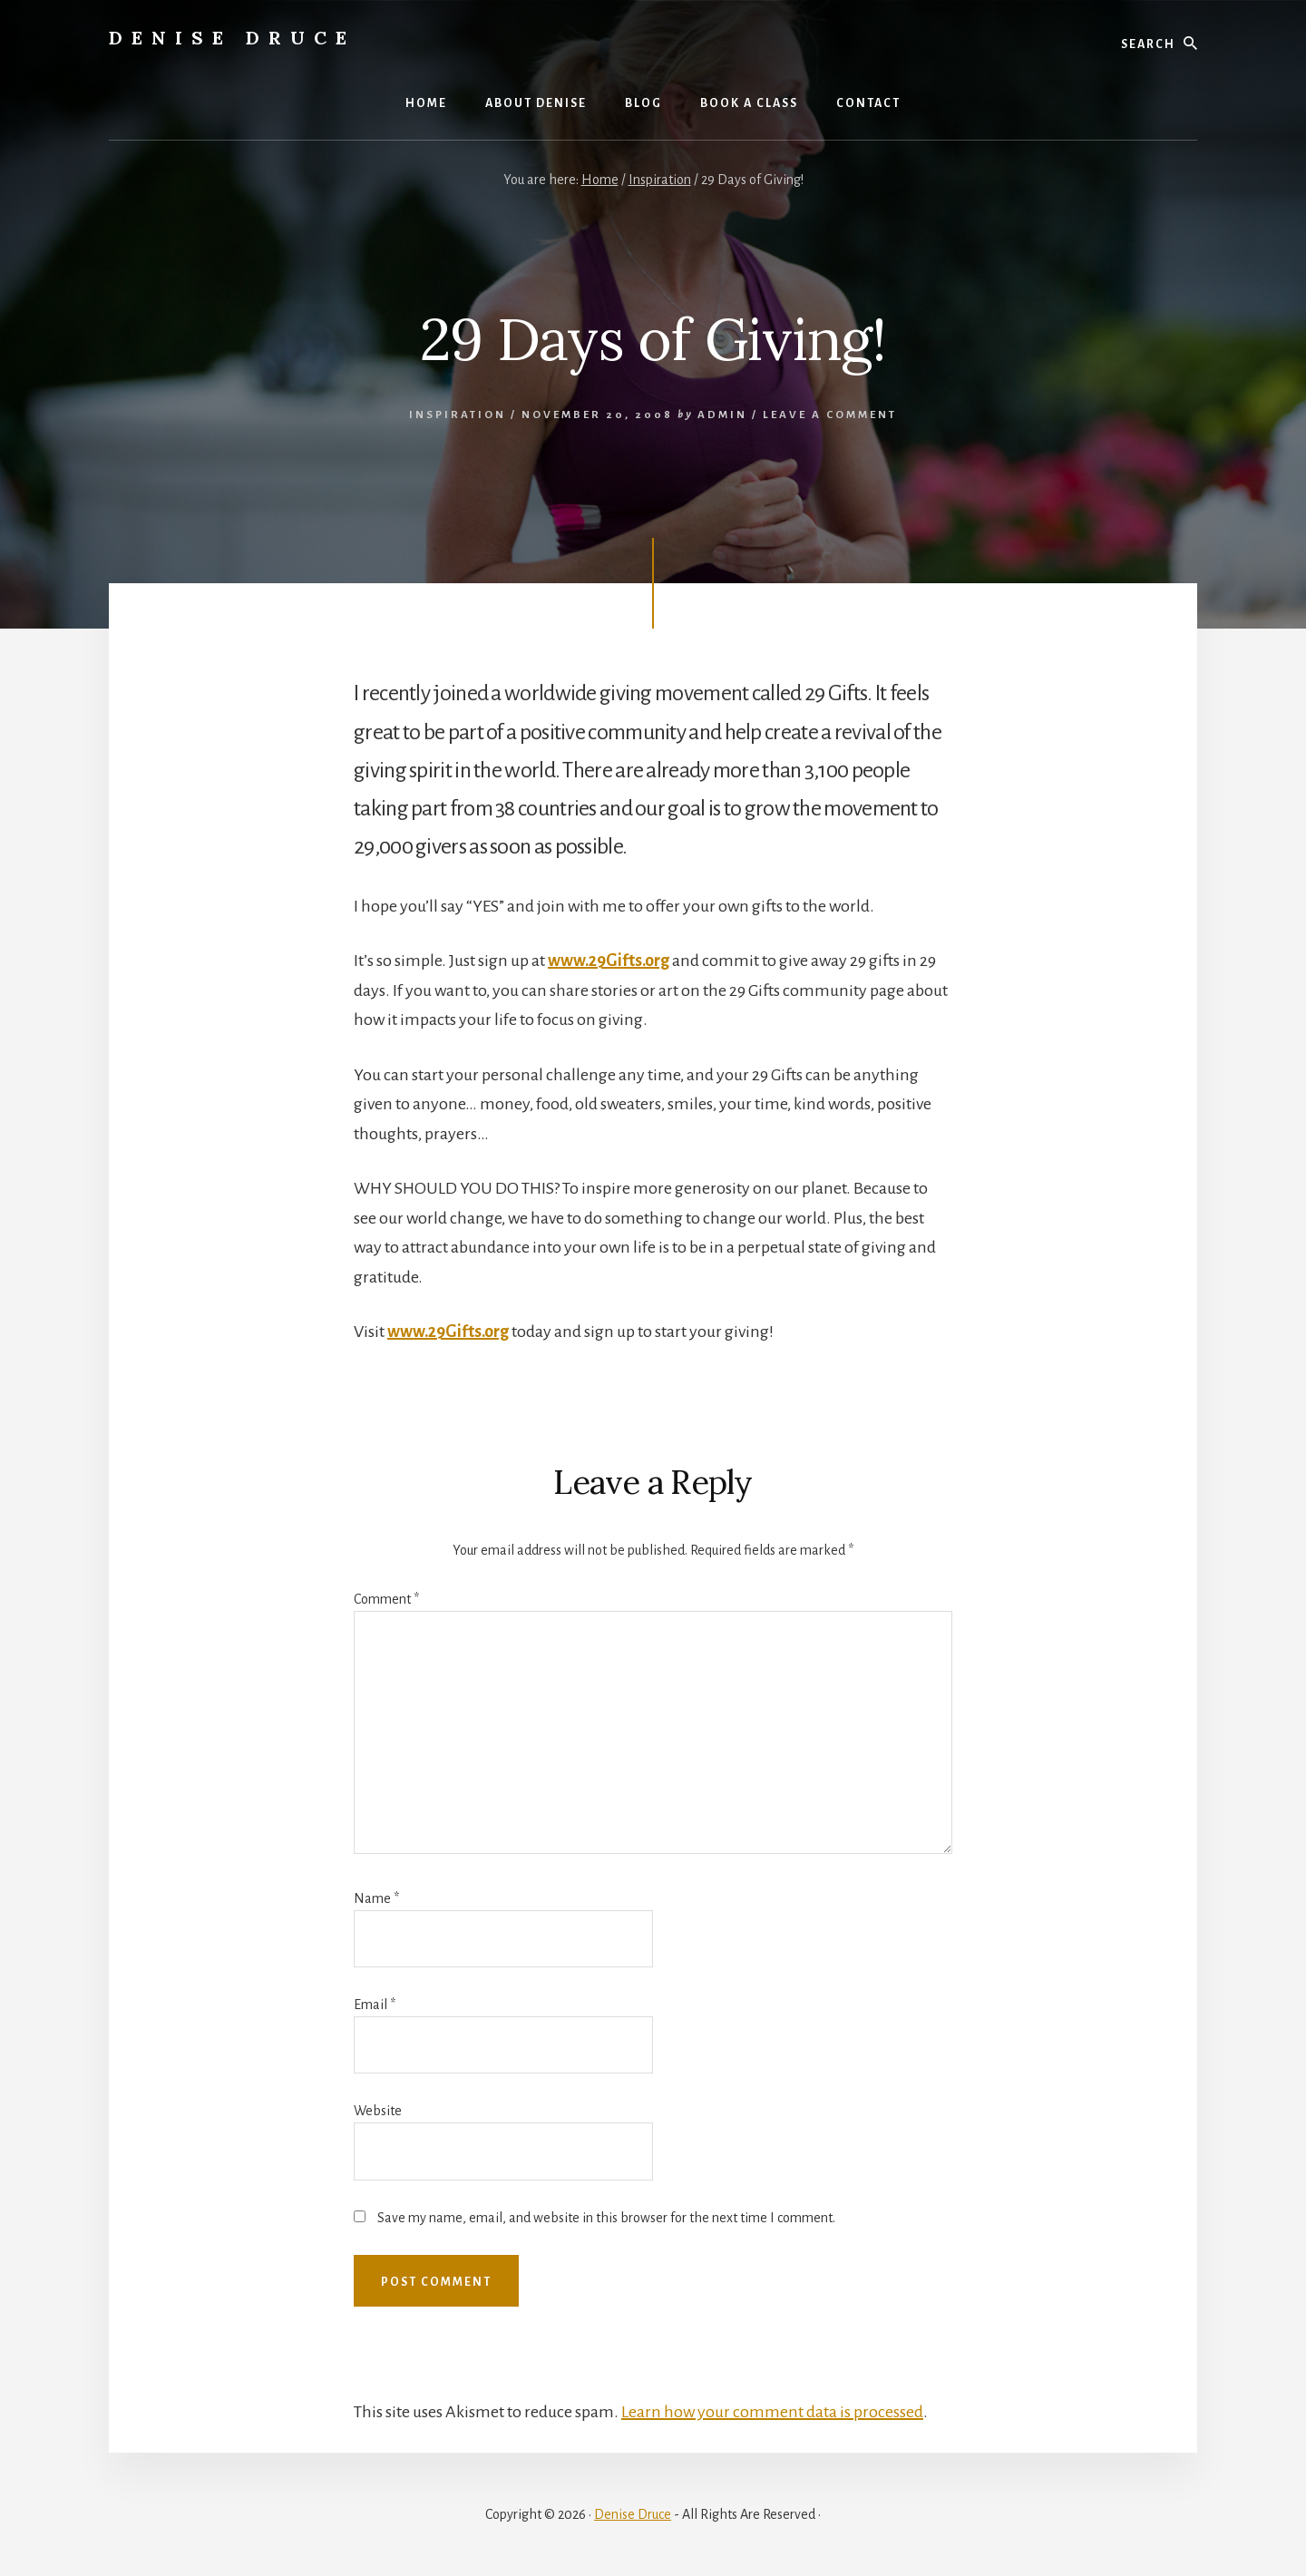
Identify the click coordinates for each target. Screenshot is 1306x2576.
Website (378, 2110)
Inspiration (457, 415)
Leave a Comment (830, 415)
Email (374, 2004)
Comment (386, 1599)
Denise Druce (232, 37)
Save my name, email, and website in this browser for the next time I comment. (606, 2217)
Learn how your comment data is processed (772, 2412)
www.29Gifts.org (608, 960)
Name (376, 1898)
